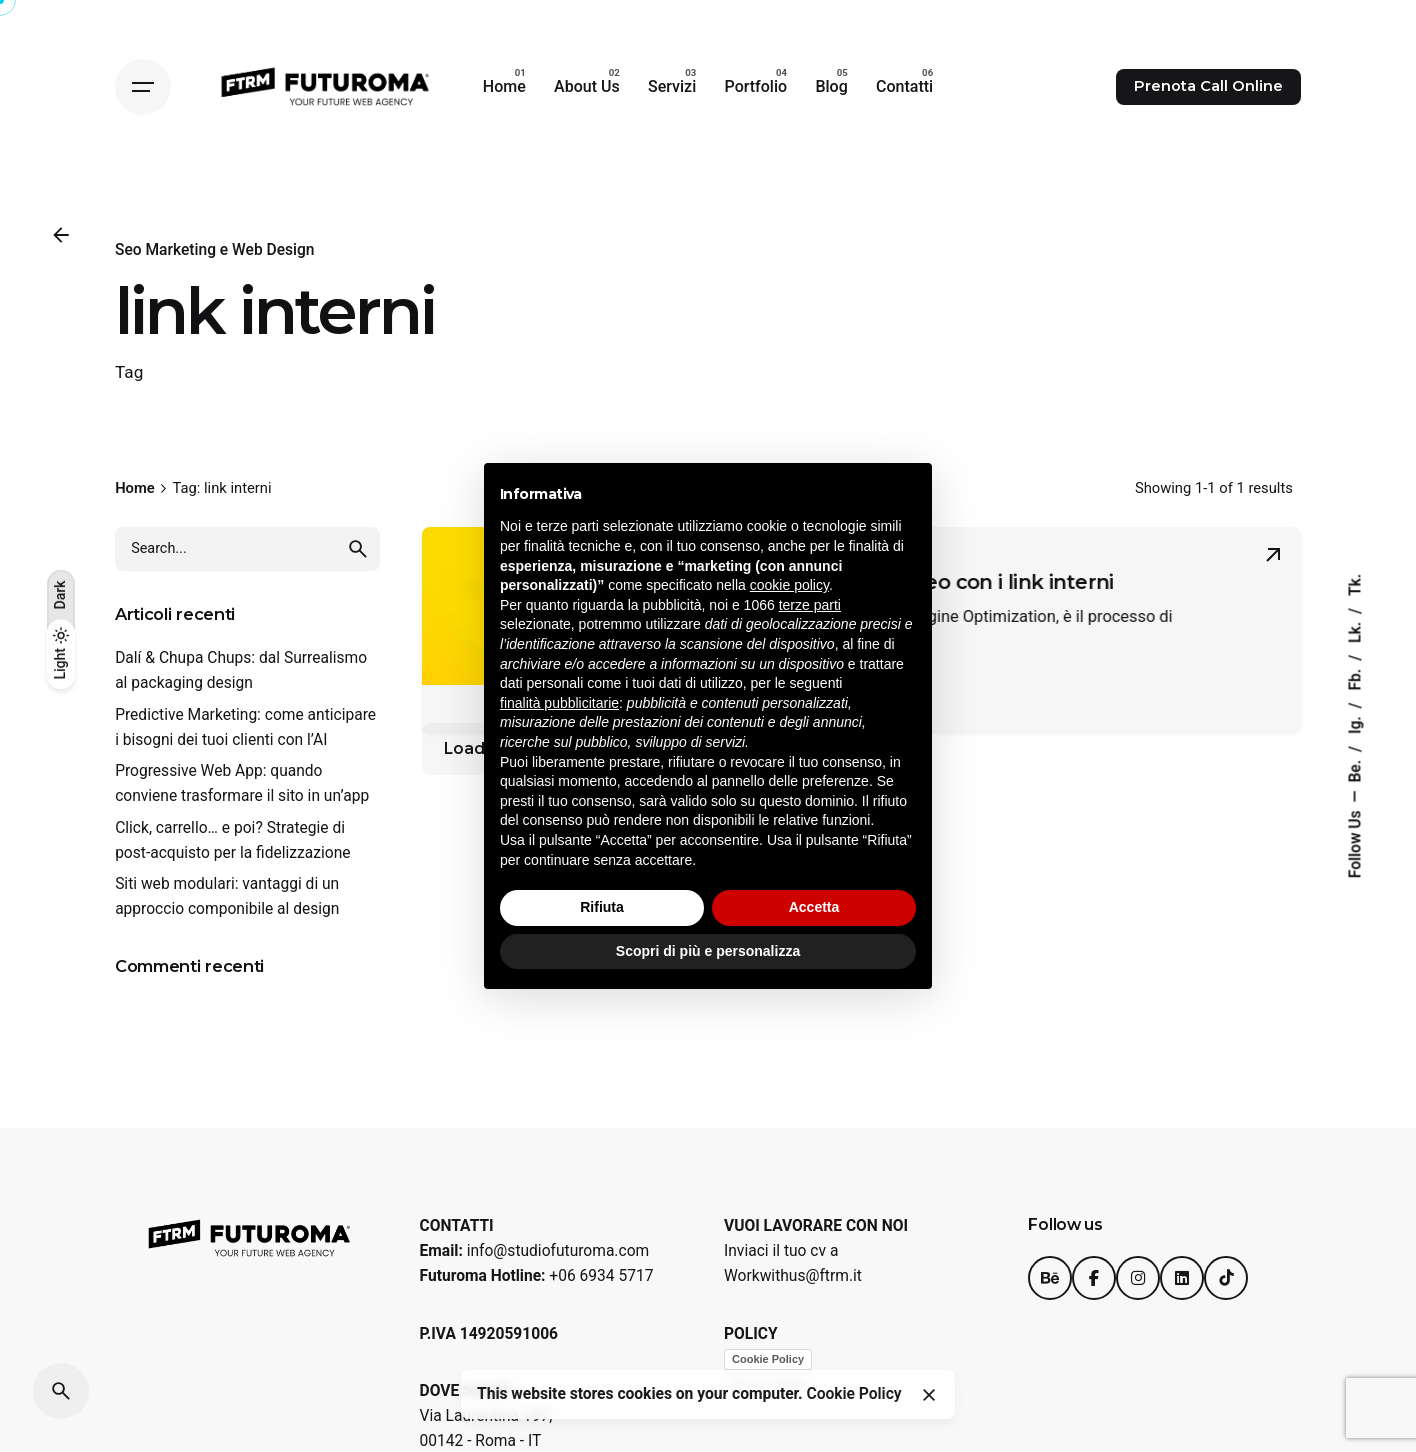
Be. (1355, 769)
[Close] (929, 1395)
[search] (358, 549)
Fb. (1355, 678)
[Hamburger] (143, 87)
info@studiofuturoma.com (558, 1251)
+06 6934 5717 (601, 1276)
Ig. (1355, 723)
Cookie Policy (768, 1359)
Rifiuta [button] (602, 907)
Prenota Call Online (1208, 86)
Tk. (1355, 585)
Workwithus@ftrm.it (793, 1276)
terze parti (810, 605)
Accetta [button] (814, 907)
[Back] (61, 235)
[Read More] (1273, 555)
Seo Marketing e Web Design (215, 250)
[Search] (61, 1391)
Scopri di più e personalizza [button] (708, 951)
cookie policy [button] (789, 585)
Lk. (1355, 630)
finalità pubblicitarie (559, 703)
